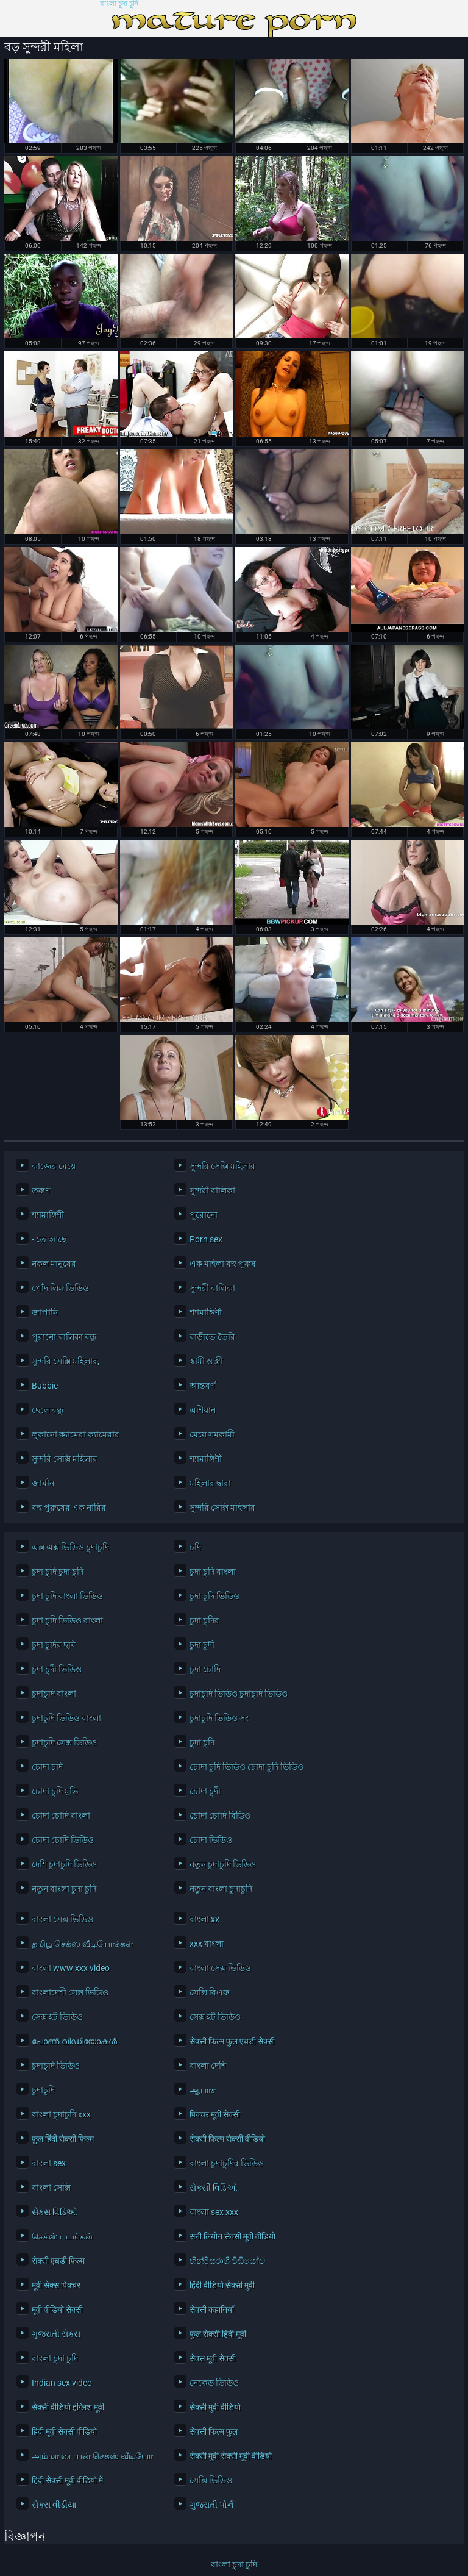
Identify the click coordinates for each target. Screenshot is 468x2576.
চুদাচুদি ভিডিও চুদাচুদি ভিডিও (239, 1693)
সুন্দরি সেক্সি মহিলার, (65, 1361)
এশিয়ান (203, 1410)
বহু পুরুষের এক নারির (69, 1507)
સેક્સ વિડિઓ (54, 2212)
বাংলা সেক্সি (51, 2187)
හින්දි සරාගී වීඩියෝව (227, 2261)
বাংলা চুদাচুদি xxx (61, 2114)
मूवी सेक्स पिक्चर (56, 2285)
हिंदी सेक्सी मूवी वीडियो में (67, 2480)
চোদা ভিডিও (211, 1840)
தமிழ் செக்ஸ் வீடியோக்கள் (82, 1943)
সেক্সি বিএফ (209, 1992)
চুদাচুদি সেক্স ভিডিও (64, 1742)
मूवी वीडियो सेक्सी (57, 2309)
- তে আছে (49, 1239)
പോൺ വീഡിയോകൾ (74, 2041)
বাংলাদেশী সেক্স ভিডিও (70, 1992)
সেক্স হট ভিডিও (57, 2017)
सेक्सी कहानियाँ (212, 2309)
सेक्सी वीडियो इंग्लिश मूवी (68, 2407)
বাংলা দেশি (208, 2065)
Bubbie (45, 1385)
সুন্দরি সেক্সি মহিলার (222, 1166)
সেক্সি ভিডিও (211, 2480)
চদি (195, 1547)
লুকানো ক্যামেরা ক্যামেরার (75, 1434)
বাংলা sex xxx (214, 2212)
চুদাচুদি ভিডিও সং (219, 1718)
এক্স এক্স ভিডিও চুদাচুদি (70, 1547)
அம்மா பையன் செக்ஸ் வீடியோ (92, 2456)
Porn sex (206, 1239)
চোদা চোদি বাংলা (61, 1815)
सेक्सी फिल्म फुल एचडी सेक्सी (232, 2041)
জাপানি (45, 1312)
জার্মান (43, 1483)
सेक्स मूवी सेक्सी (213, 2358)
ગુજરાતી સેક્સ (56, 2334)
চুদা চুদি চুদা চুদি (57, 1571)
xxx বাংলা (207, 1943)
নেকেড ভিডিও (214, 2383)
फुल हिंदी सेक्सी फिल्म (63, 2139)
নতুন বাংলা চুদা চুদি (64, 1889)
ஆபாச (203, 2090)
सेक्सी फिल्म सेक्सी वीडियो (227, 2139)
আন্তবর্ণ (202, 1385)
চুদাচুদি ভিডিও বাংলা (66, 1718)
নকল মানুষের (54, 1263)
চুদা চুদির (204, 1620)
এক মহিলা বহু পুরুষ (223, 1263)
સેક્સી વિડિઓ (214, 2187)
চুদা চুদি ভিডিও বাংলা (67, 1620)
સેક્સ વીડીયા (54, 2505)
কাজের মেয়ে (54, 1166)
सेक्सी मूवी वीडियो (215, 2407)
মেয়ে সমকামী (212, 1434)
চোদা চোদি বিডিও (220, 1815)
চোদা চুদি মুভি (55, 1791)
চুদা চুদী (202, 1645)
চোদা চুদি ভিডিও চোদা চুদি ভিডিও (246, 1767)
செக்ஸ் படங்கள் (62, 2236)
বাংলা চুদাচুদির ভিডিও (227, 2163)
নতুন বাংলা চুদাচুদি (221, 1889)
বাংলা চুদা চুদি (119, 4)
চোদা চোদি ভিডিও (63, 1840)
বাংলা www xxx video (71, 1968)
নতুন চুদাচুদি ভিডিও (223, 1864)
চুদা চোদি (205, 1669)
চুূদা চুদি (202, 1742)
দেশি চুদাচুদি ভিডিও (64, 1864)
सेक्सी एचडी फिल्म (58, 2261)
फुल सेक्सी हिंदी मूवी (218, 2334)
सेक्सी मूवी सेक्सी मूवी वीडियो (231, 2456)
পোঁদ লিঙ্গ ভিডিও (60, 1288)
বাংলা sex (49, 2163)
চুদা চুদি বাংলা (213, 1571)
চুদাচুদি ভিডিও (56, 2065)
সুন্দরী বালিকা (212, 1190)
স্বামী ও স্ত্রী (206, 1361)
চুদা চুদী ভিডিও (57, 1669)
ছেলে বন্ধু (47, 1410)
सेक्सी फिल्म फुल (214, 2431)
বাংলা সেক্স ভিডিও (62, 1919)
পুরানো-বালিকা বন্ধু (64, 1337)
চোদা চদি (47, 1767)
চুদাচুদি (43, 2090)
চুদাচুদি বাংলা (54, 1693)
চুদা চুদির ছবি (54, 1645)
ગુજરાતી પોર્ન (211, 2505)
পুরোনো (204, 1215)
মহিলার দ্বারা (210, 1483)
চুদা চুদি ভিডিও (214, 1596)
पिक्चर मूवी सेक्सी (215, 2114)
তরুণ (41, 1190)
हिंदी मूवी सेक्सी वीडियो (64, 2431)
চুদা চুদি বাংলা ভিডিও (67, 1596)
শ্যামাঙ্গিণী (48, 1215)
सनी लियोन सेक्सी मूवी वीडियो (232, 2236)
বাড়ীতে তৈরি (212, 1337)
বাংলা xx (204, 1919)
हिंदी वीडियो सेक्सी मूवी (222, 2285)
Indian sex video (62, 2383)
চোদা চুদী (205, 1791)
